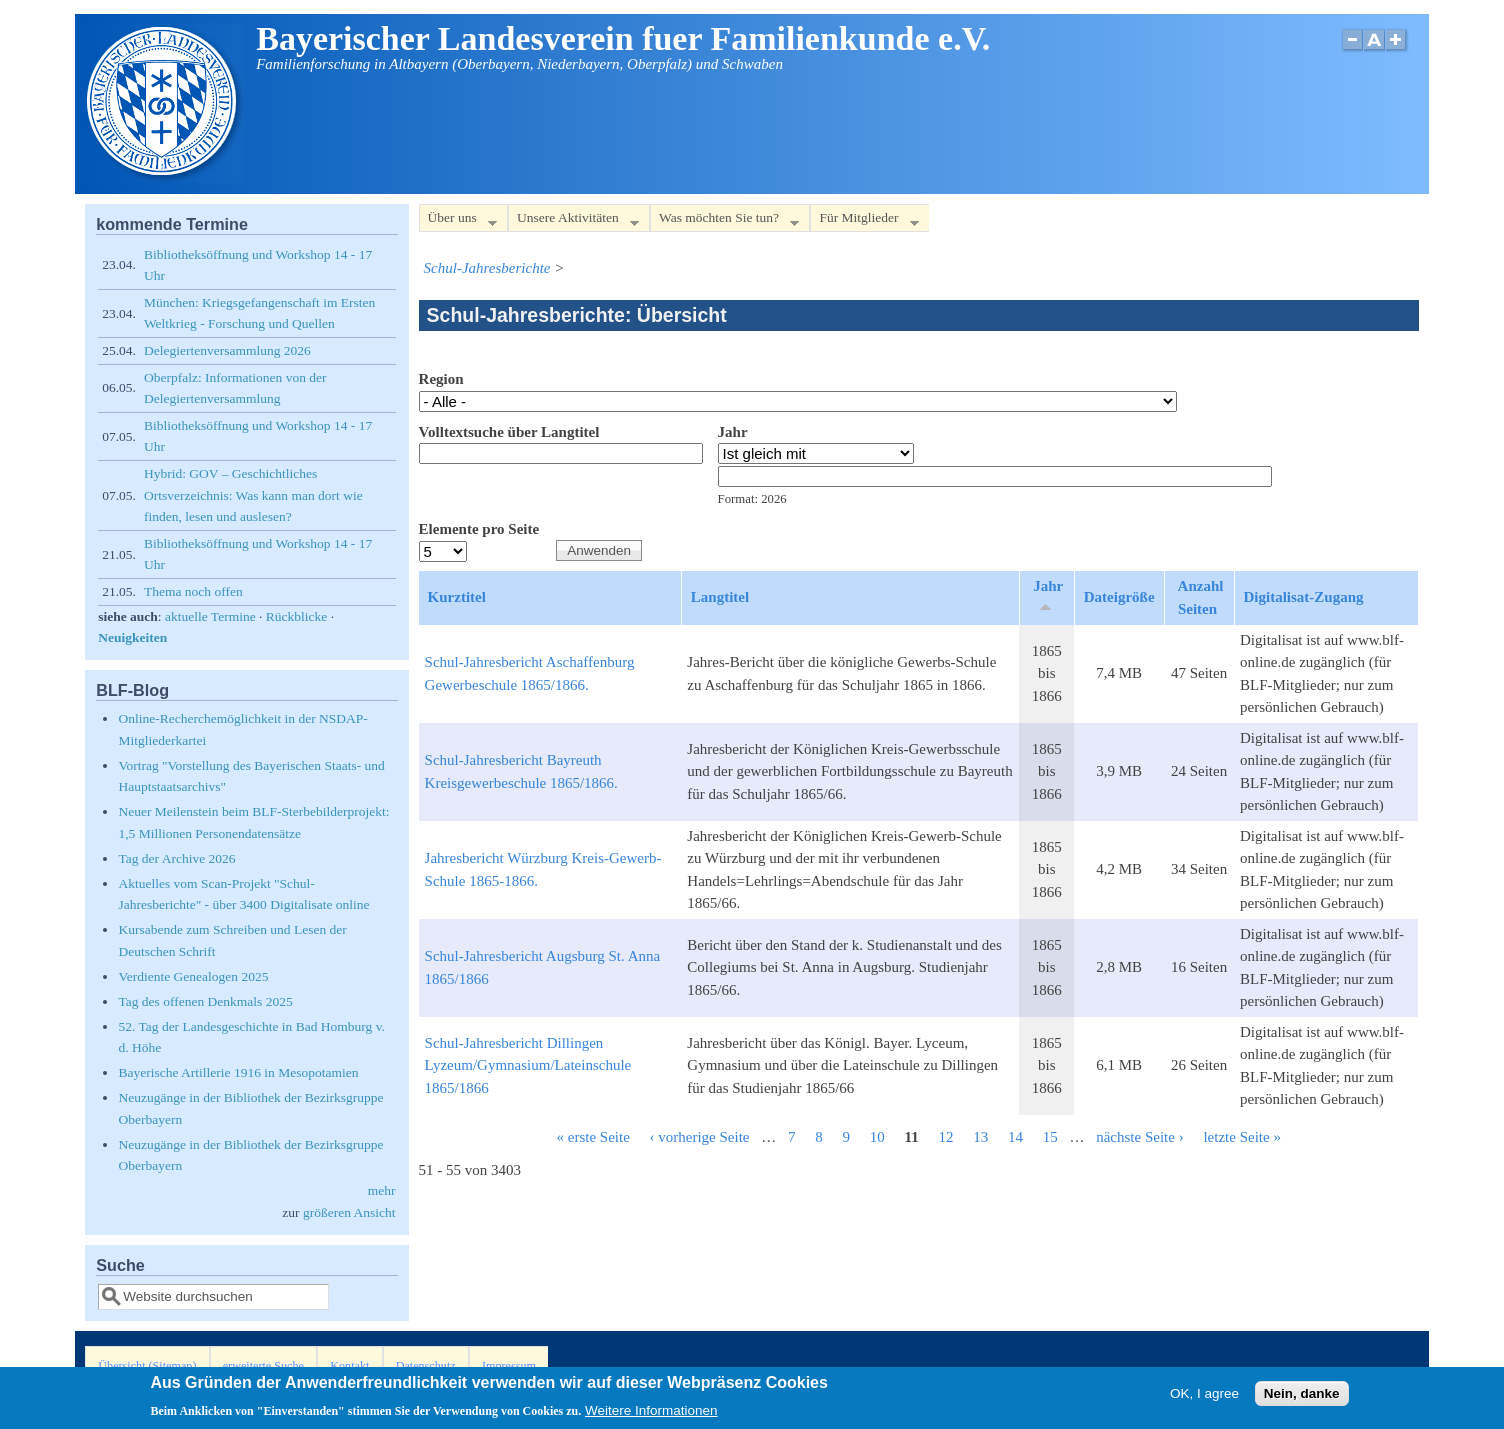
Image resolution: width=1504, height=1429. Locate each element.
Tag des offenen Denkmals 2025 (205, 1001)
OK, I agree (1204, 1396)
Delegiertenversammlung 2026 (227, 350)
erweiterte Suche (263, 1366)
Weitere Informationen (651, 1414)
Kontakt (349, 1366)
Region (441, 379)
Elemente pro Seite (479, 529)
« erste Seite (592, 1137)
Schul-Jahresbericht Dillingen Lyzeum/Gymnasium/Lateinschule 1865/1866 (528, 1065)
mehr (382, 1190)
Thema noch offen (193, 591)
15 (1050, 1137)
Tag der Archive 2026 (176, 858)
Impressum (509, 1366)
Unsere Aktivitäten (573, 221)
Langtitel (720, 597)
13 (980, 1137)
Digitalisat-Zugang (1304, 597)
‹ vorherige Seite (700, 1137)
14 (1015, 1137)
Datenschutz (426, 1366)
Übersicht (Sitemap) (147, 1366)
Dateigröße (1119, 597)
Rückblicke (296, 616)
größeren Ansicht (349, 1212)
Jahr (733, 432)
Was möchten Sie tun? (724, 221)
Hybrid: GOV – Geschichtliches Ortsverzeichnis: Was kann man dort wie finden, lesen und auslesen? (253, 495)
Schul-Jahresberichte (487, 268)
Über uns (458, 221)
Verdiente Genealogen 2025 (193, 976)
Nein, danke (1302, 1396)
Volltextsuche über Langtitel (509, 432)
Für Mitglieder (864, 221)
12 (945, 1137)
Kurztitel (457, 597)
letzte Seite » (1241, 1137)
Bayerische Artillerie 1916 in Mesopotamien (238, 1072)
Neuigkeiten (132, 637)
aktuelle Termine (210, 616)
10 (877, 1137)
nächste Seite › (1139, 1137)
